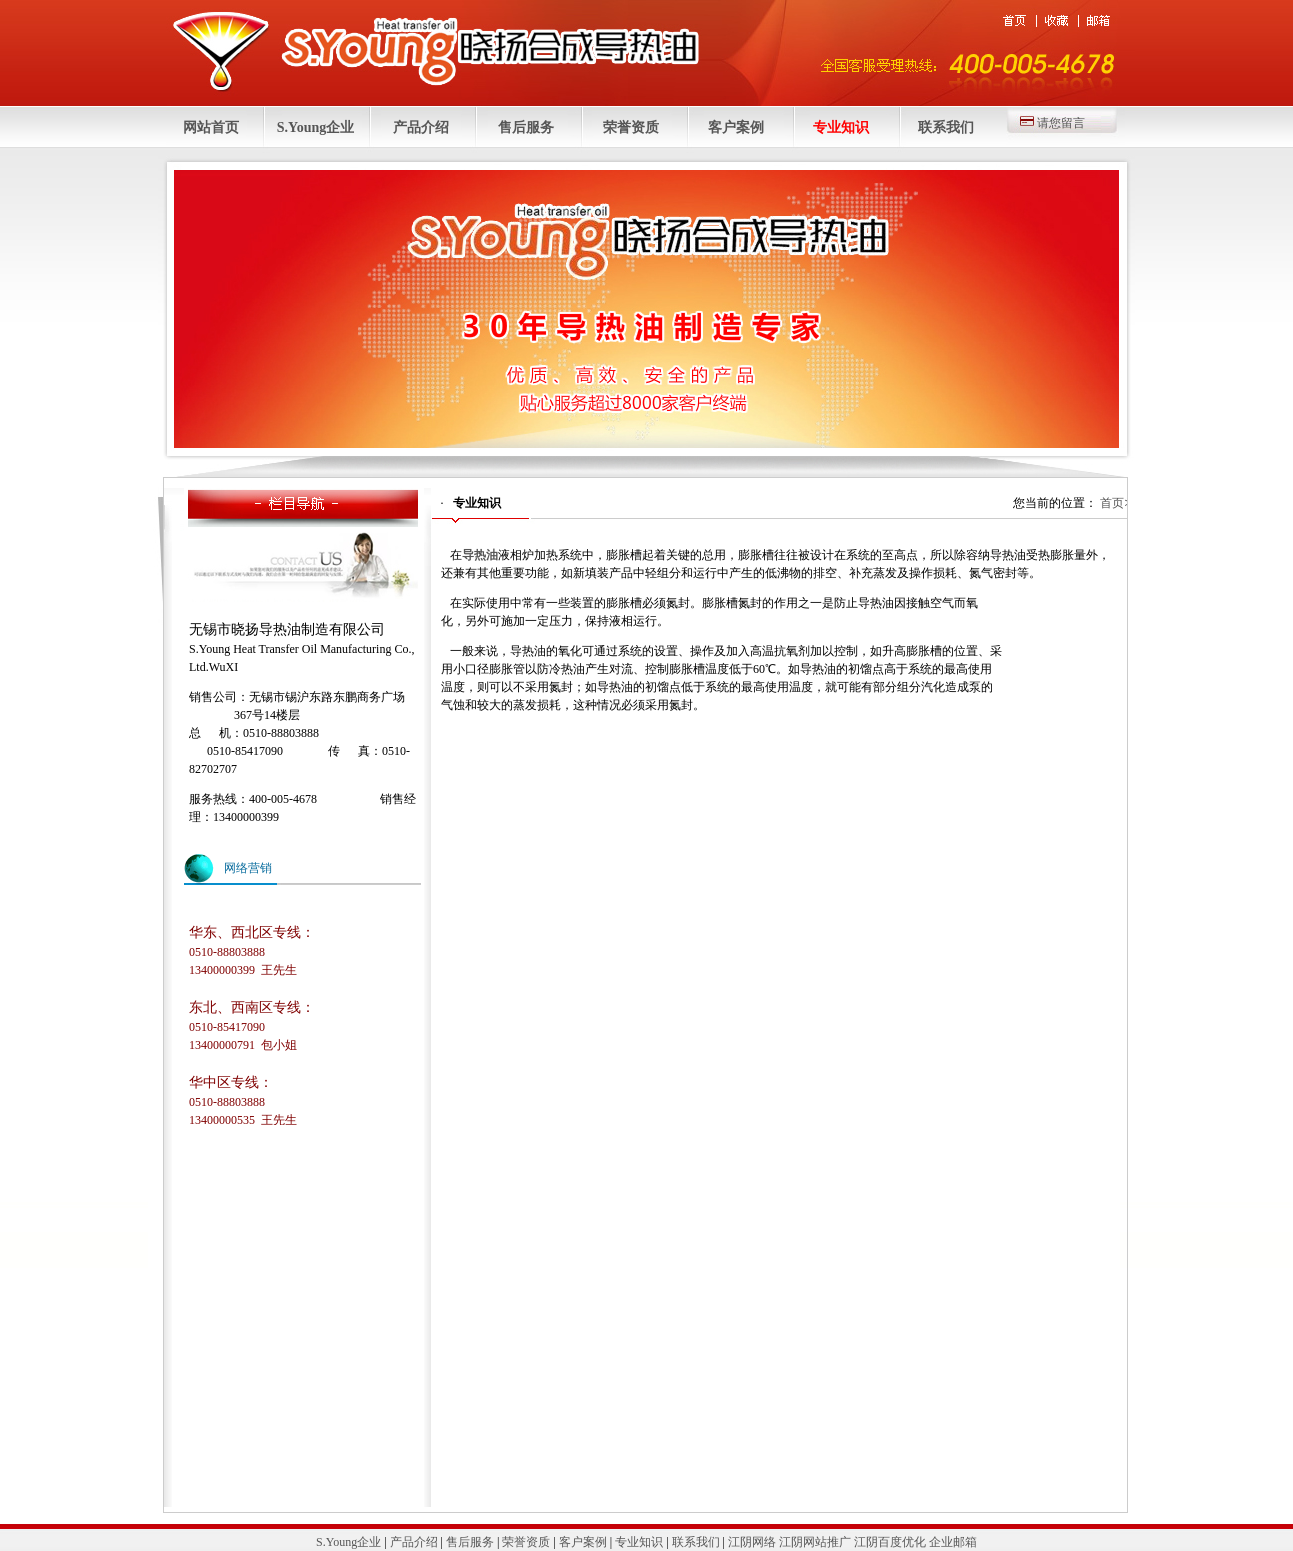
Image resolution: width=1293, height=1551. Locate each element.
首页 (1112, 503)
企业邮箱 (953, 1542)
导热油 (480, 555)
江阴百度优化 (890, 1542)
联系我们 (946, 127)
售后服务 (526, 127)
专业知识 (841, 127)
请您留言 (1061, 123)
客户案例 (736, 127)
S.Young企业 (315, 127)
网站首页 (211, 127)
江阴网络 (752, 1542)
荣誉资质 (631, 127)
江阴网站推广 (815, 1542)
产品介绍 (421, 127)
